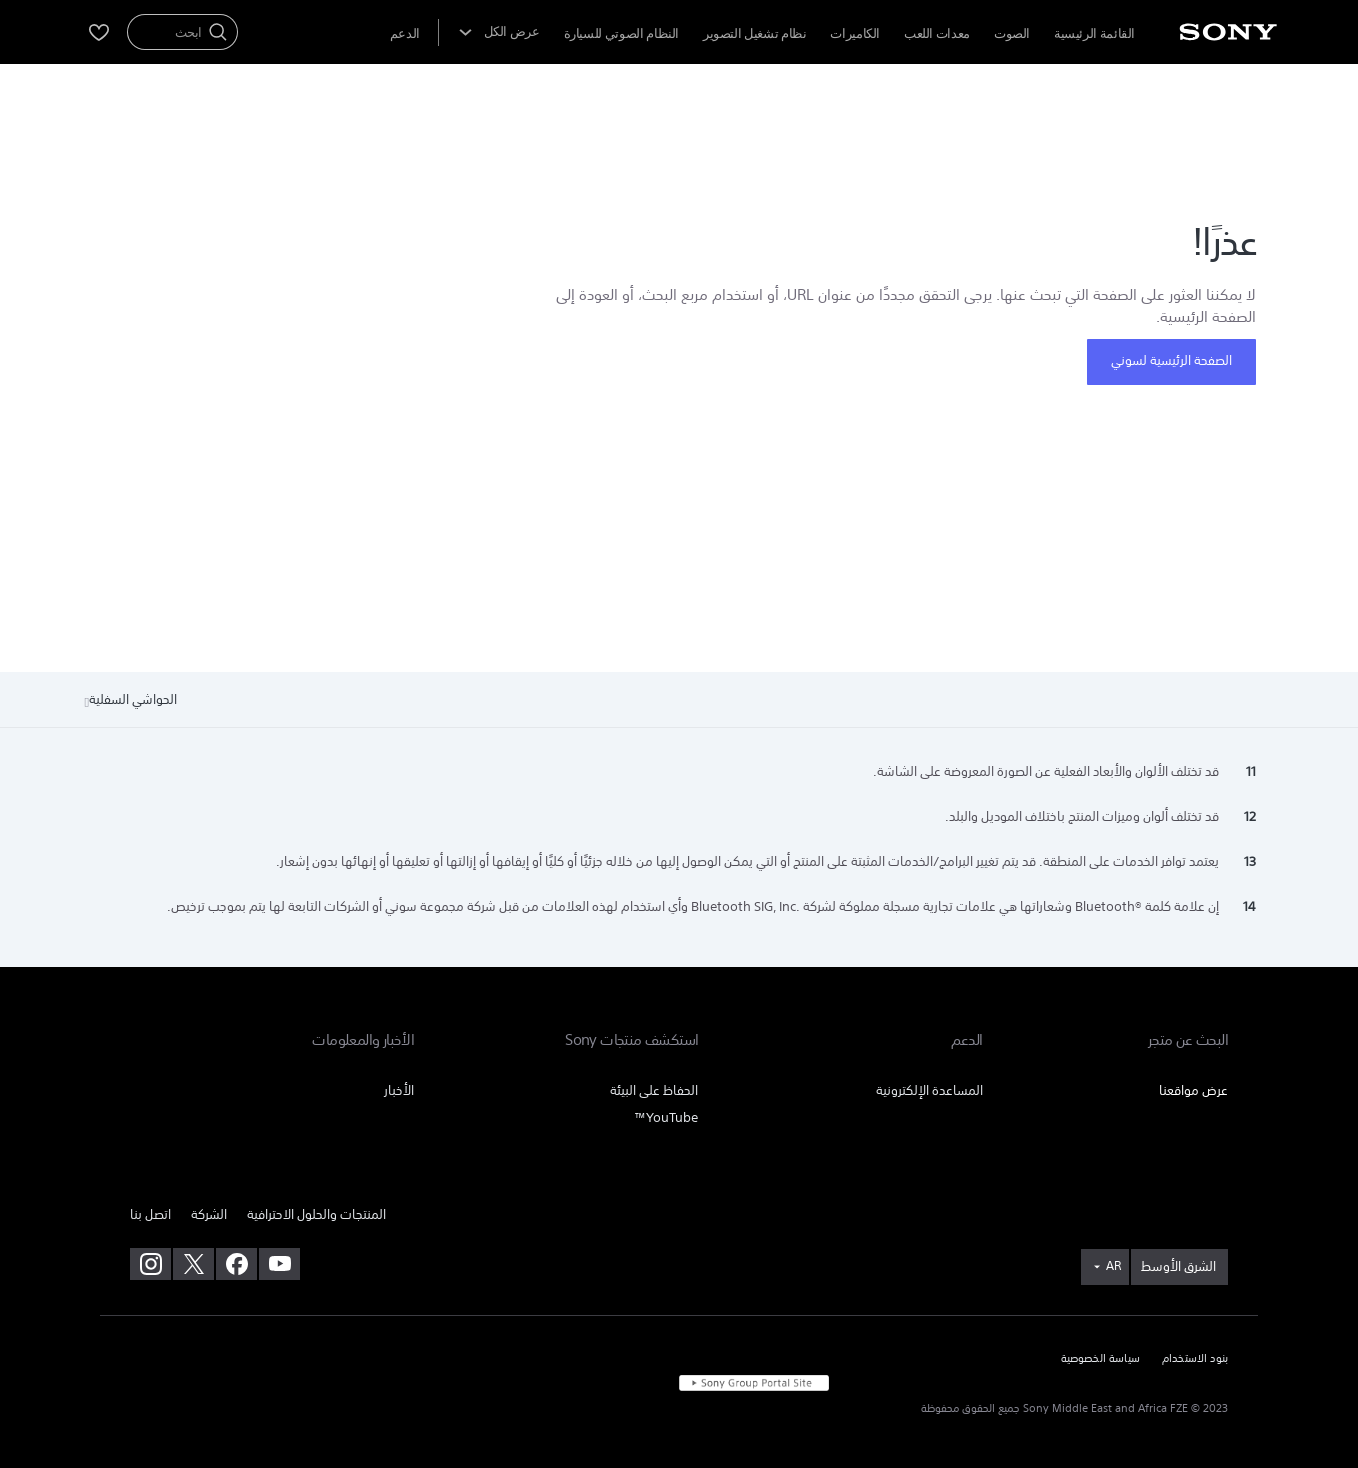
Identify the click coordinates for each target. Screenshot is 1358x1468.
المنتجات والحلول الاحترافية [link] (316, 1214)
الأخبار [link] (399, 1090)
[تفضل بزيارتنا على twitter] (193, 1264)
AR (1113, 1266)
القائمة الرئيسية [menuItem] (1094, 33)
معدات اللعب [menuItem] (937, 33)
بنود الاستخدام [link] (1195, 1359)
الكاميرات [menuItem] (855, 33)
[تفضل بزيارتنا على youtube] (279, 1264)
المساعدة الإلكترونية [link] (929, 1090)
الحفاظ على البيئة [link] (654, 1090)
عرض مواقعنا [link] (1193, 1090)
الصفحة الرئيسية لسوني (1171, 360)
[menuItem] (405, 33)
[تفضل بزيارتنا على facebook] (236, 1264)
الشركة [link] (209, 1214)
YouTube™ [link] (666, 1117)
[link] (1179, 1267)
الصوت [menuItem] (1012, 33)
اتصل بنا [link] (150, 1214)
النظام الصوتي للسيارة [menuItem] (621, 33)
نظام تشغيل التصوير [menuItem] (754, 33)
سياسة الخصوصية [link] (1100, 1359)
